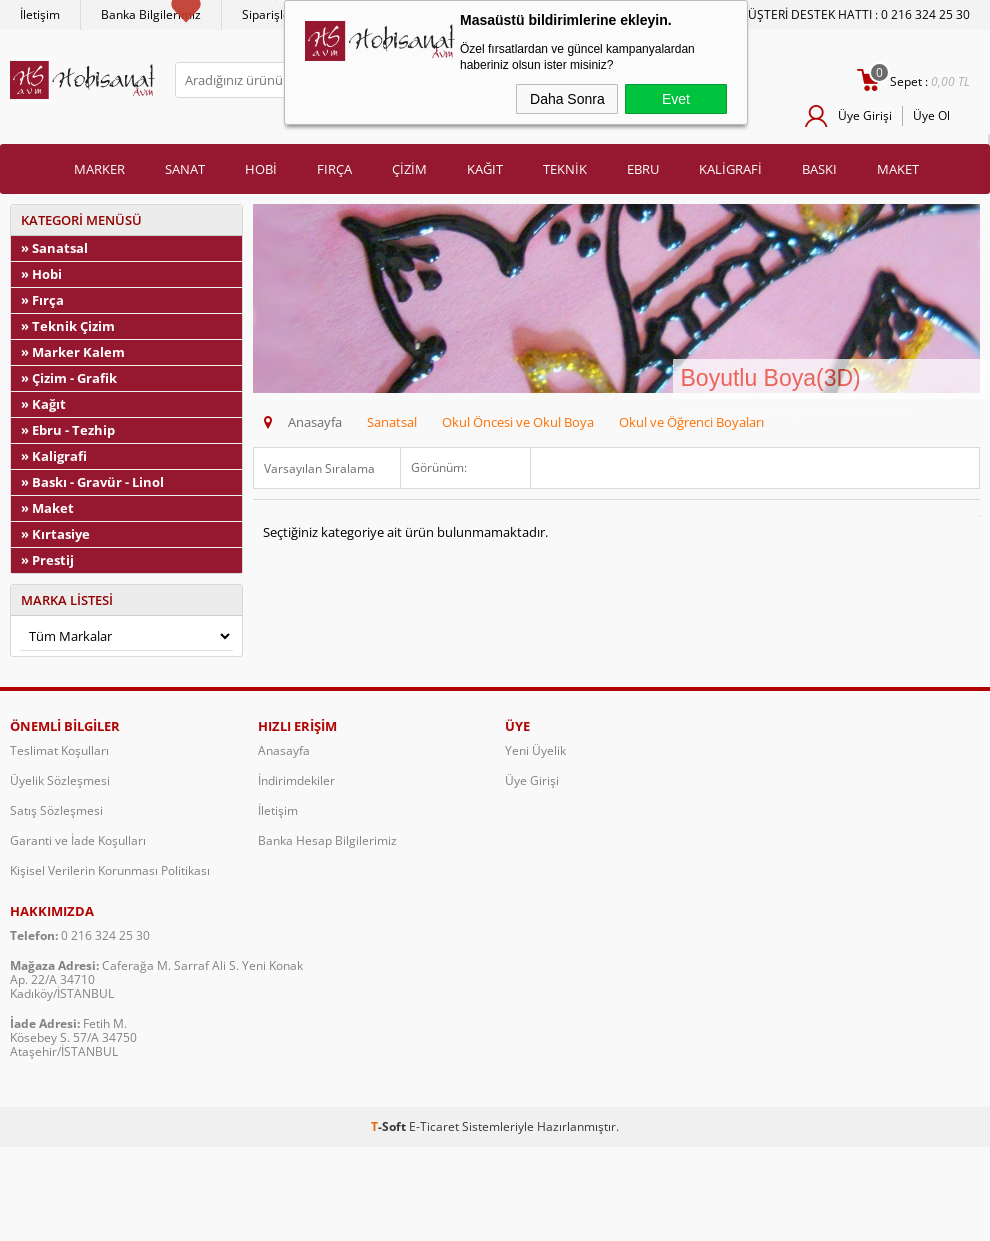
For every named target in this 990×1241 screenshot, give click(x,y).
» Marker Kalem (73, 352)
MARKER (99, 169)
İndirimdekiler (296, 780)
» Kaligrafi (54, 456)
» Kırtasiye (55, 534)
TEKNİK (565, 169)
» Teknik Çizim (68, 326)
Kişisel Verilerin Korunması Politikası (110, 870)
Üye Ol (931, 115)
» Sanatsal (54, 248)
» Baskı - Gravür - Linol (92, 482)
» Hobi (41, 274)
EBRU (643, 169)
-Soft (390, 1126)
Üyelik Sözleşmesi (60, 780)
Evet (676, 99)
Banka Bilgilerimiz (151, 14)
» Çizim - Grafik (69, 378)
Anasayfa (284, 750)
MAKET (898, 169)
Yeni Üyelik (535, 750)
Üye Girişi (865, 115)
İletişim (40, 14)
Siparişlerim (275, 14)
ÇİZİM (409, 169)
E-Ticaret (434, 1126)
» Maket (47, 508)
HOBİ (261, 169)
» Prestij (47, 560)
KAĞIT (485, 169)
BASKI (819, 169)
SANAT (185, 169)
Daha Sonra (567, 99)
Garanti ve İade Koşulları (78, 840)
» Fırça (42, 300)
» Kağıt (43, 404)
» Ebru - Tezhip (68, 430)
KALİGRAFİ (730, 169)
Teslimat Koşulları (59, 750)
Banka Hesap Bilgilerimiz (327, 840)
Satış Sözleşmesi (56, 810)
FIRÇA (334, 169)
